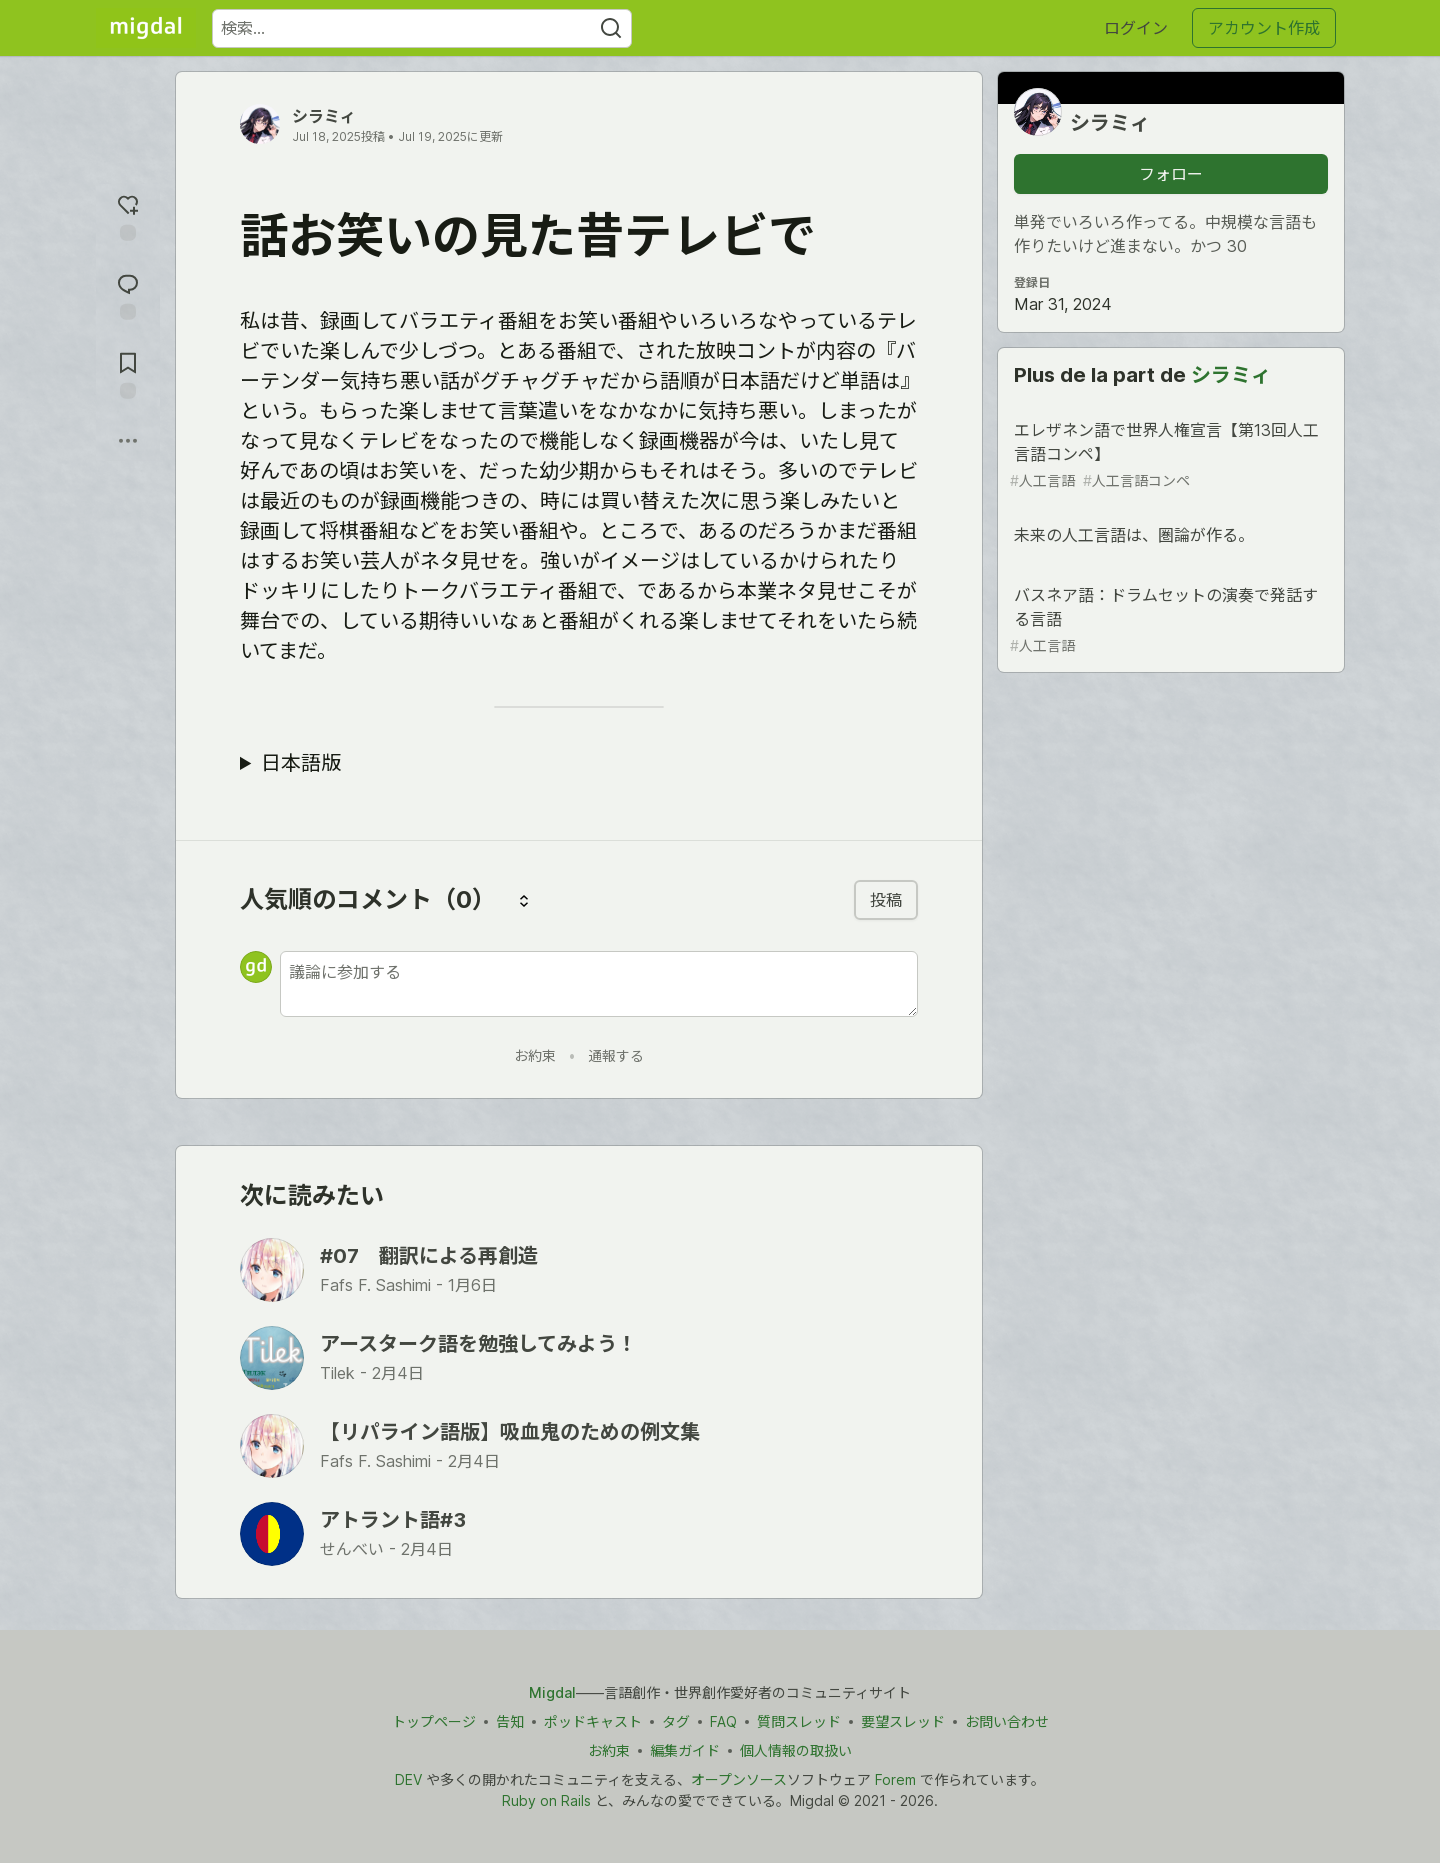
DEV (408, 1779)
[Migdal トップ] (146, 28)
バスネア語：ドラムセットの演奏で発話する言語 (1169, 620)
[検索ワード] (422, 28)
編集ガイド (685, 1750)
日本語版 (301, 763)
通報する (616, 1055)
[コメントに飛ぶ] (128, 294)
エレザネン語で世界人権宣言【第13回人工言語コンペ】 (1169, 455)
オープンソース (739, 1779)
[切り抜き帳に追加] (128, 373)
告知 (510, 1721)
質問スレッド (799, 1721)
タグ (676, 1721)
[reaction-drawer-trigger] (128, 215)
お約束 (535, 1055)
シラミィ (324, 116)
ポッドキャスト (593, 1721)
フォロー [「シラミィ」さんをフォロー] (1171, 174)
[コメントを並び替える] (524, 900)
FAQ (723, 1721)
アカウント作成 (1264, 28)
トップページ (434, 1721)
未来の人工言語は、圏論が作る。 (1169, 538)
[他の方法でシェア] (128, 441)
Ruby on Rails (546, 1800)
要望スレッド (903, 1721)
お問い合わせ (1007, 1721)
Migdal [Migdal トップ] (552, 1692)
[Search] (611, 28)
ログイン (1136, 28)
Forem (895, 1779)
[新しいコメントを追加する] (599, 984)
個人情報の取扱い (796, 1750)
